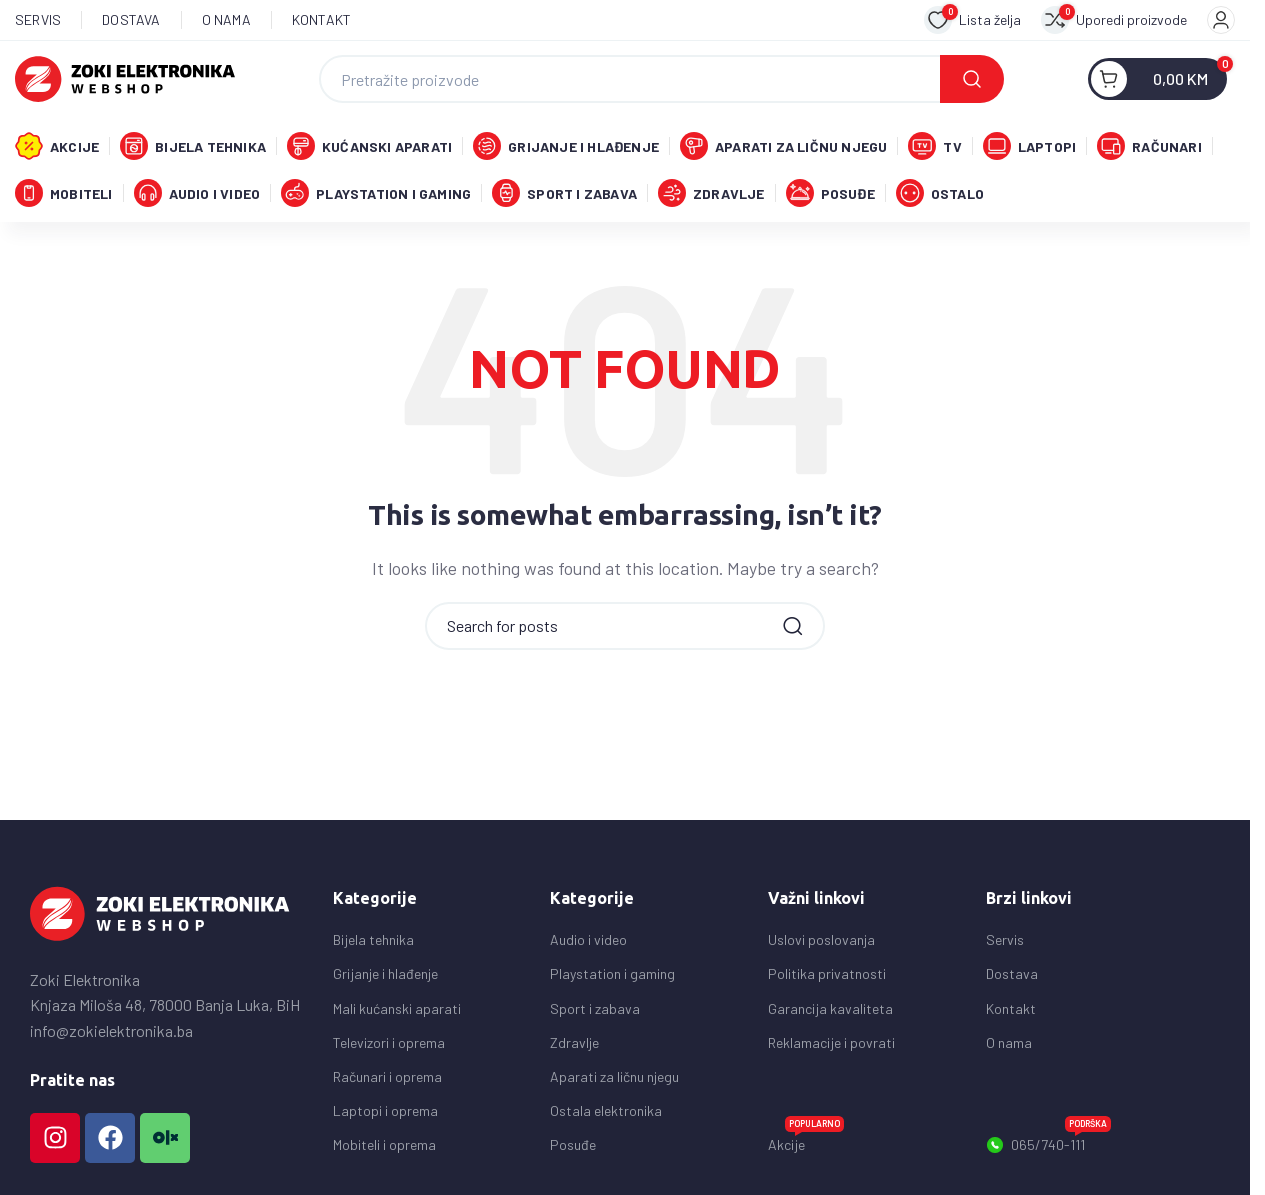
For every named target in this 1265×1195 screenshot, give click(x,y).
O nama (1009, 1053)
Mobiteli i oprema (384, 1155)
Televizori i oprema (389, 1053)
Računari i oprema (387, 1087)
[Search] (661, 81)
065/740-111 (1048, 1152)
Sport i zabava (595, 1018)
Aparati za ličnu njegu (614, 1087)
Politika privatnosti (827, 984)
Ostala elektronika (606, 1121)
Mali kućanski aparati (397, 1018)
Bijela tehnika (373, 950)
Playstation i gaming (612, 984)
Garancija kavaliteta (830, 1018)
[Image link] (160, 922)
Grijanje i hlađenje (385, 984)
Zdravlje (574, 1053)
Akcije (806, 1151)
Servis (1005, 950)
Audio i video (588, 950)
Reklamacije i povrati (831, 1053)
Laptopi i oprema (385, 1121)
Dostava (1012, 984)
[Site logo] (125, 78)
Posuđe (573, 1155)
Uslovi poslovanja (821, 950)
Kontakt (1011, 1018)
